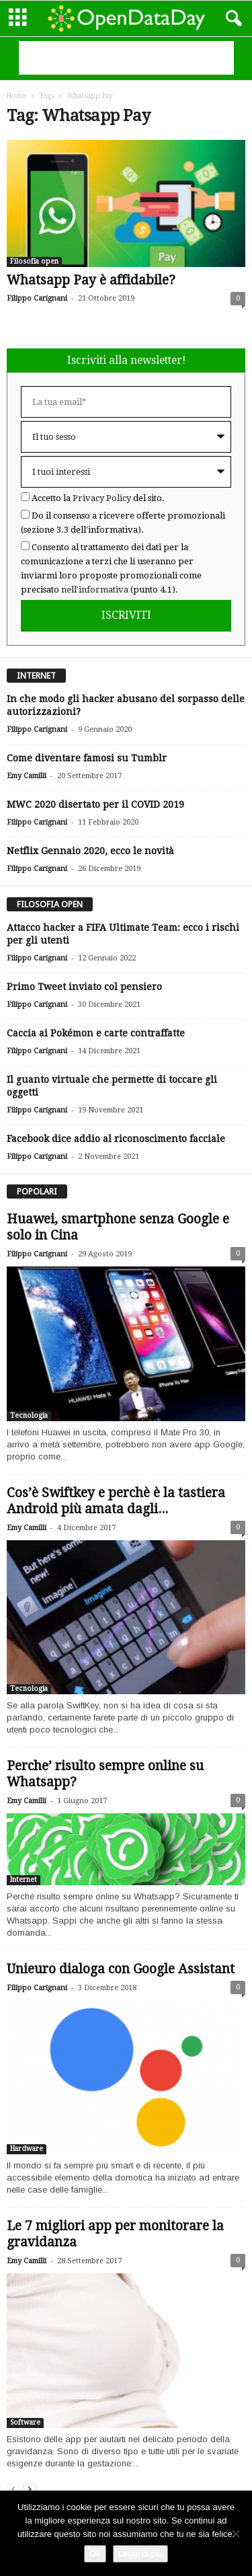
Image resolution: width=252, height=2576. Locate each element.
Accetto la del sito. (98, 498)
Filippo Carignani (37, 298)
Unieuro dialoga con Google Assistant (121, 1969)
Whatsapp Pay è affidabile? (91, 280)
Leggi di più (140, 2553)
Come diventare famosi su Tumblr (87, 758)
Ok (95, 2553)
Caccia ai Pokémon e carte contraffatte (96, 1033)
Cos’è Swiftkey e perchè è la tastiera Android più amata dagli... (116, 1501)
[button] (231, 19)
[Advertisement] (126, 58)
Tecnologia (29, 1415)
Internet (23, 1879)
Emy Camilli (26, 775)
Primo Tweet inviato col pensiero (84, 986)
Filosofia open (34, 261)
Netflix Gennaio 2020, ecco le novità (90, 850)
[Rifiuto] (235, 2533)
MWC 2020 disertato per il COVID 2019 (95, 804)
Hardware (26, 2148)
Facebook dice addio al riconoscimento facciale (116, 1138)
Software (25, 2422)
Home (16, 96)
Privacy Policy (102, 498)
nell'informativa (94, 589)
